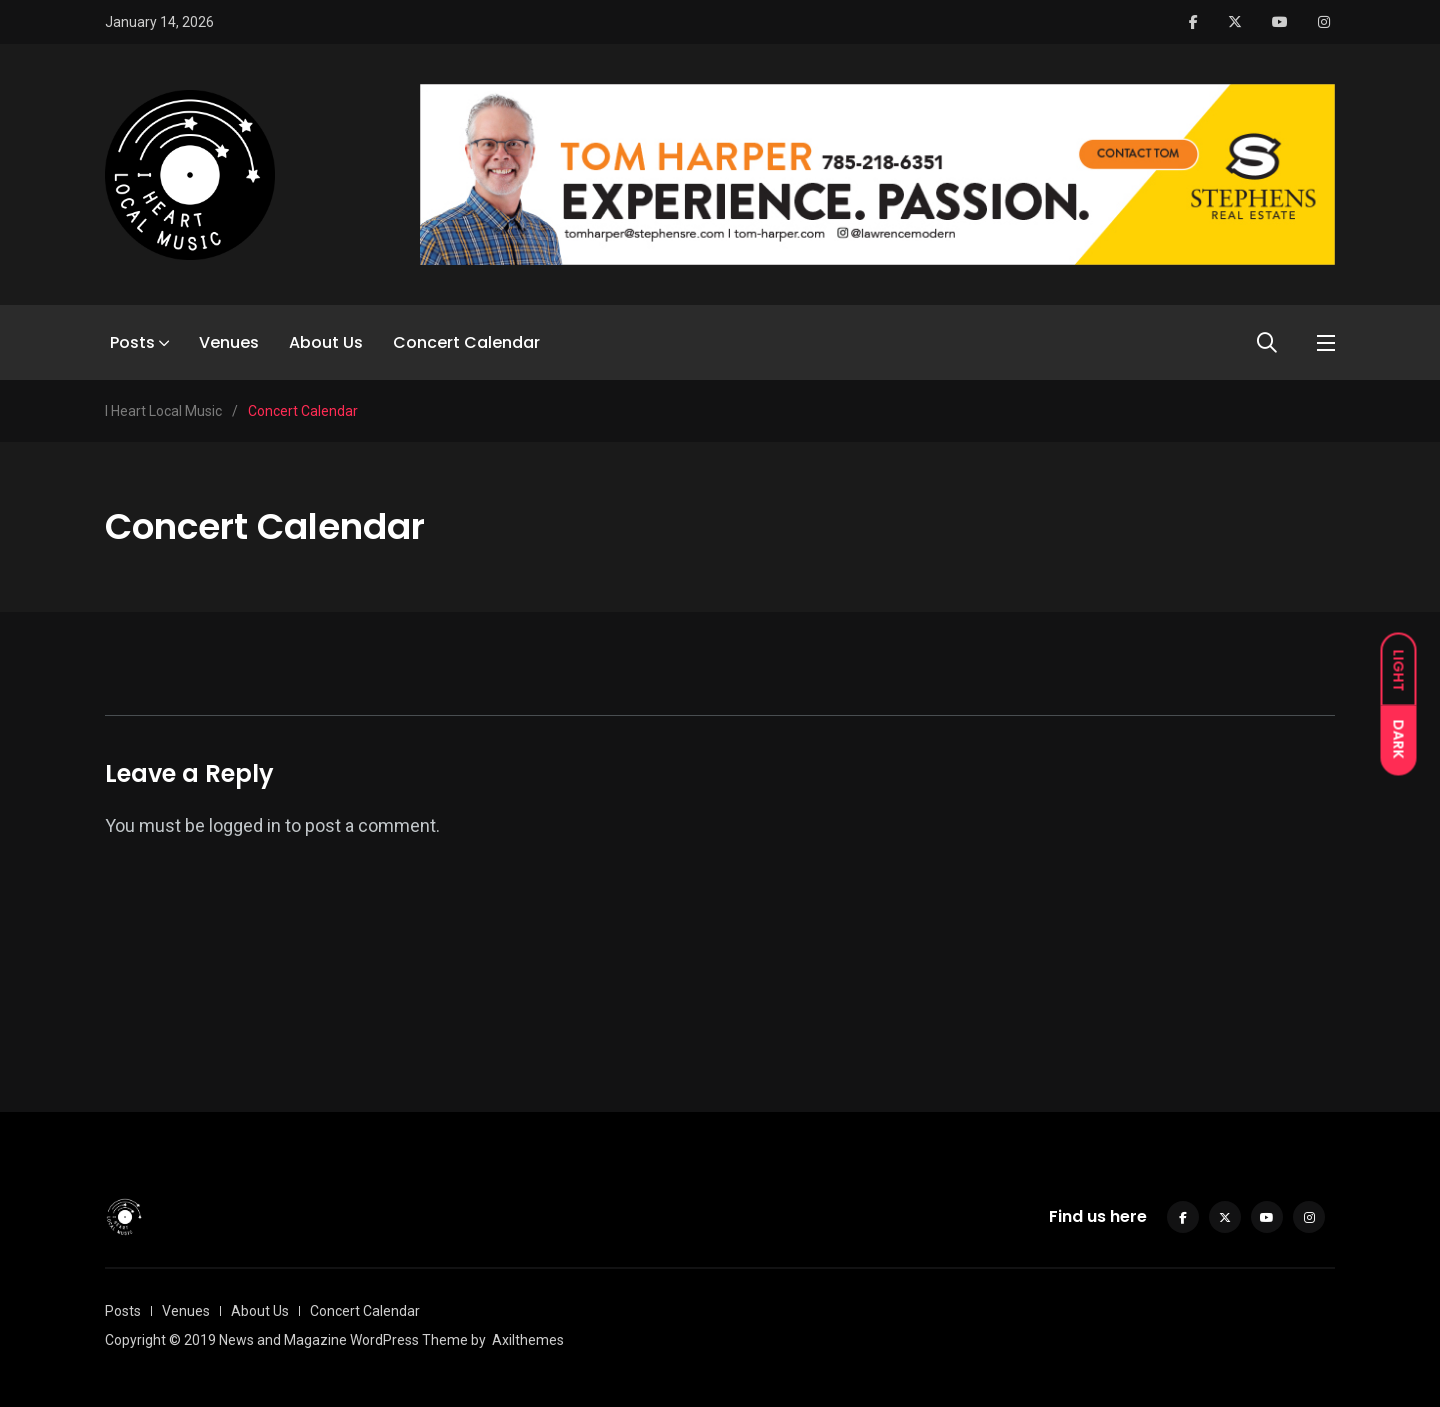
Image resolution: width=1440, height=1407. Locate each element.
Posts (132, 342)
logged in (245, 825)
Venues (229, 342)
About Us (326, 342)
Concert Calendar (466, 342)
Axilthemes (528, 1340)
